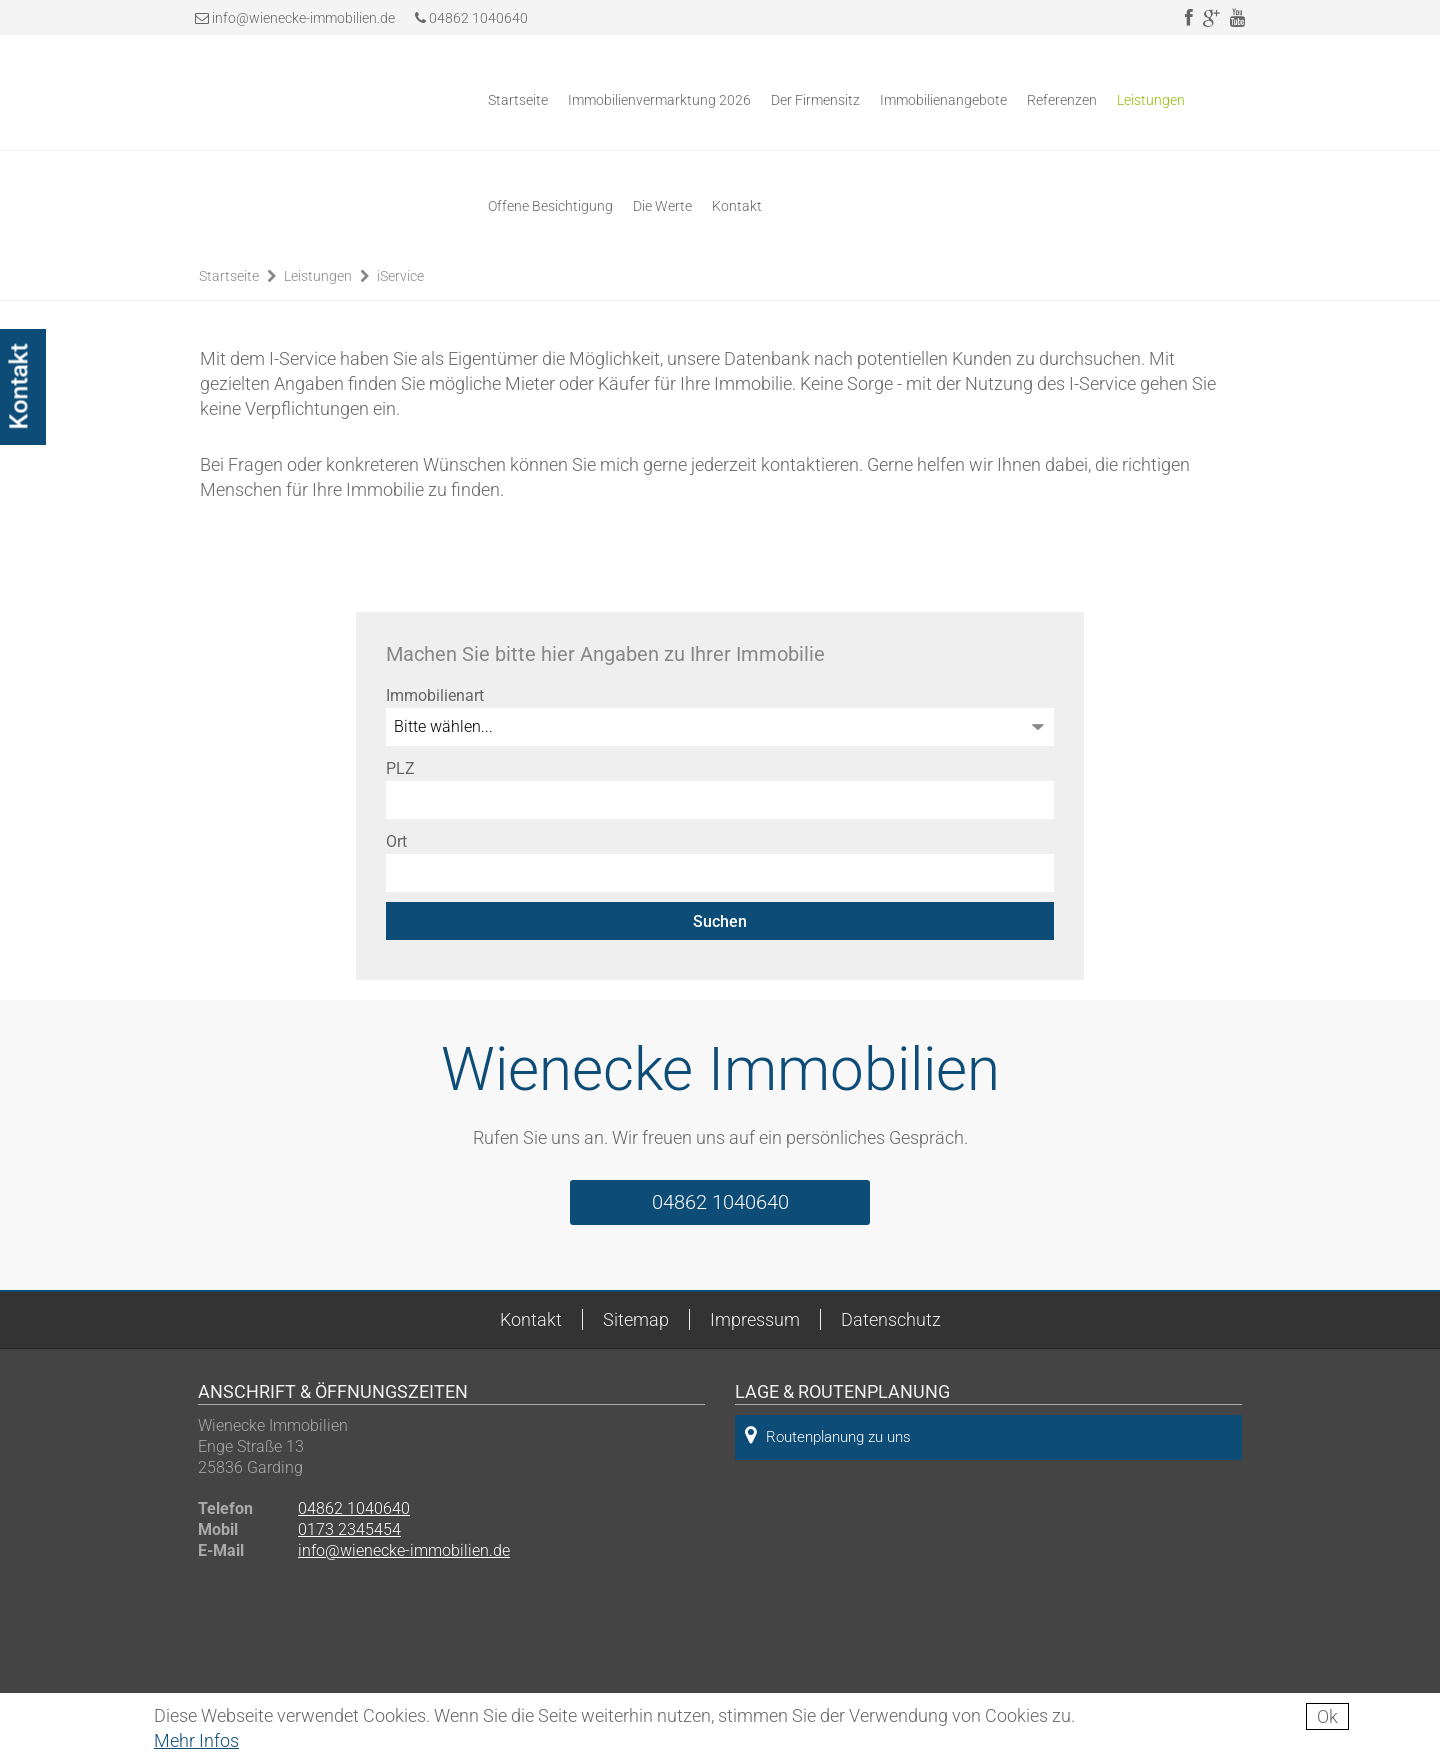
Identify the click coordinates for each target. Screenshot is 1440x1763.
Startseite (518, 100)
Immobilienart (435, 695)
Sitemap (636, 1319)
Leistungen (1151, 100)
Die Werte (662, 206)
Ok (1327, 1716)
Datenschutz (891, 1319)
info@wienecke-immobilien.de (303, 18)
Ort (396, 841)
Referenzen (1062, 100)
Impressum (755, 1319)
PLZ (400, 768)
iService (400, 276)
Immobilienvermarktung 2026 (659, 100)
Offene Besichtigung (550, 206)
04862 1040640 (471, 18)
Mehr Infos (196, 1740)
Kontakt (737, 206)
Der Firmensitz (815, 100)
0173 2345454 (349, 1529)
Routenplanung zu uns (828, 1435)
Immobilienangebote (943, 100)
